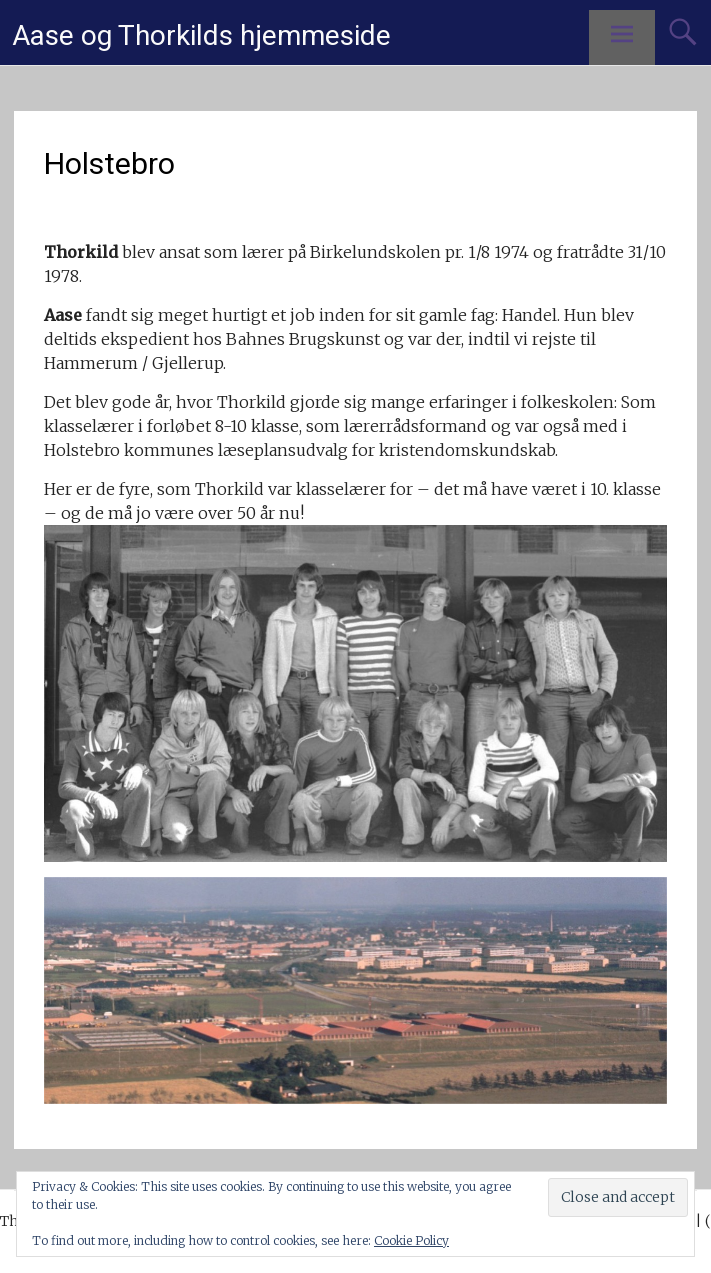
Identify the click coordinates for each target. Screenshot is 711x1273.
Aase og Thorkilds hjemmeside (201, 35)
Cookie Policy (411, 1240)
